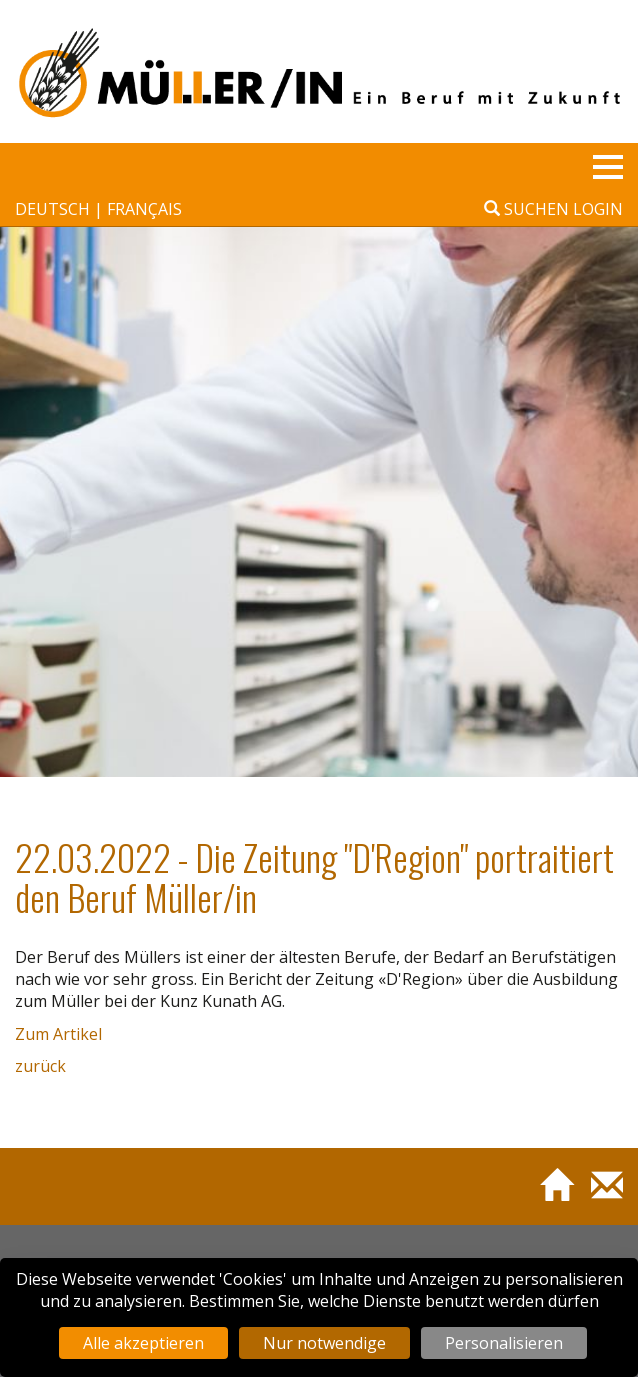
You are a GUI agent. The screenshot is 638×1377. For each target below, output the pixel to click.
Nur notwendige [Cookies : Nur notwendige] (324, 1343)
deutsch (54, 209)
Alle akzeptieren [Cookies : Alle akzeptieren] (143, 1343)
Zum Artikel (58, 1034)
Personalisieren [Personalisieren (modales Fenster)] (504, 1343)
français (144, 209)
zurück (40, 1066)
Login (598, 209)
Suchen (526, 209)
